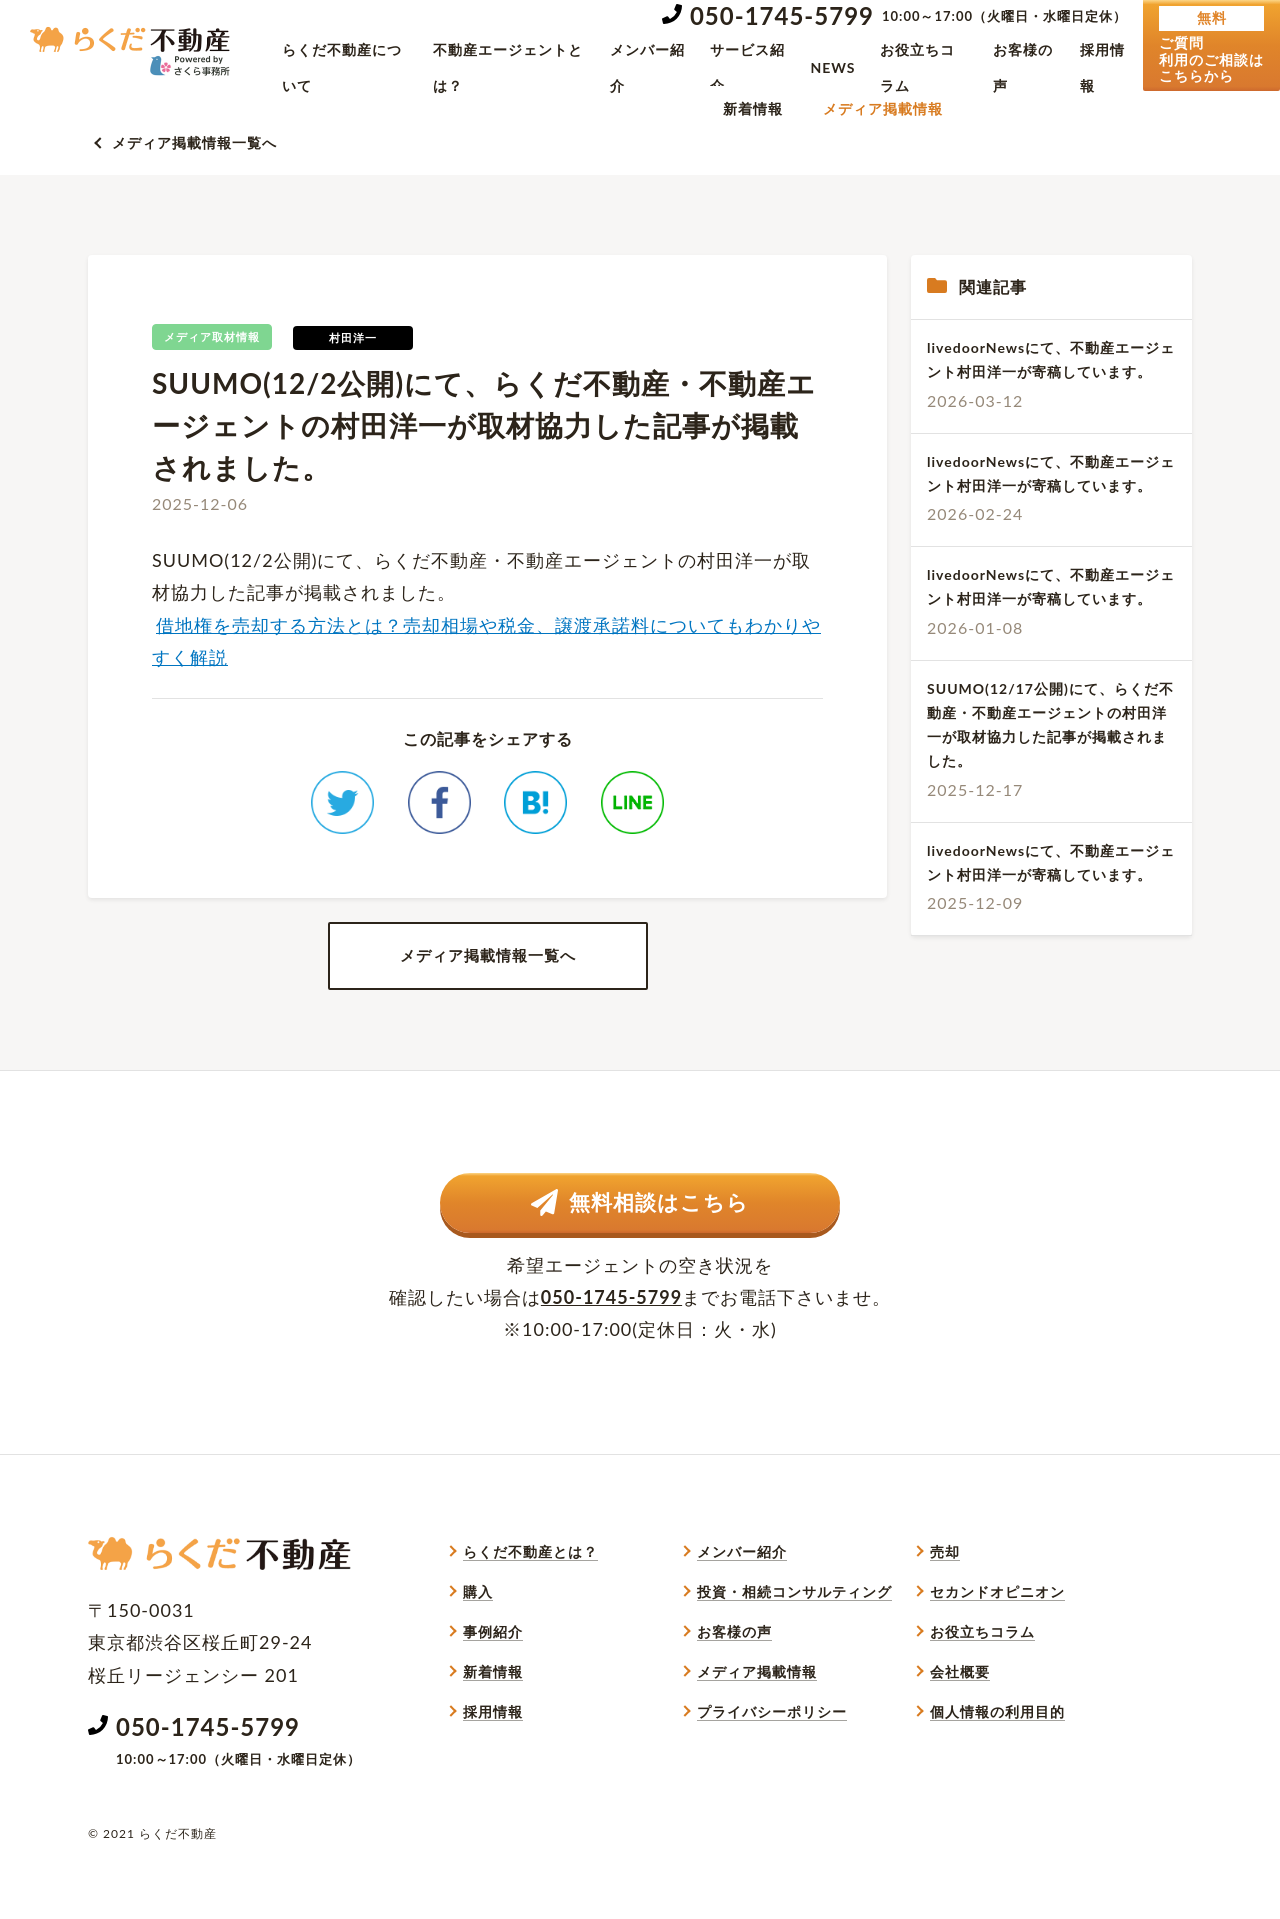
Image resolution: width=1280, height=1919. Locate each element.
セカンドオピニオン (997, 1641)
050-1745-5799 (782, 15)
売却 (945, 1601)
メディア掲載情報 (883, 108)
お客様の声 (1023, 67)
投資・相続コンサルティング (794, 1641)
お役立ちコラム (917, 67)
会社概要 (960, 1721)
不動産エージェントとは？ (508, 67)
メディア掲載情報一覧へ (194, 142)
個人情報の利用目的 (997, 1761)
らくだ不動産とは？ (530, 1601)
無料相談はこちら (640, 1248)
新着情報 (753, 108)
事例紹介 (493, 1681)
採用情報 (1102, 67)
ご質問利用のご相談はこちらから (1211, 45)
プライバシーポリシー (772, 1761)
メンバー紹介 (647, 67)
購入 (478, 1641)
